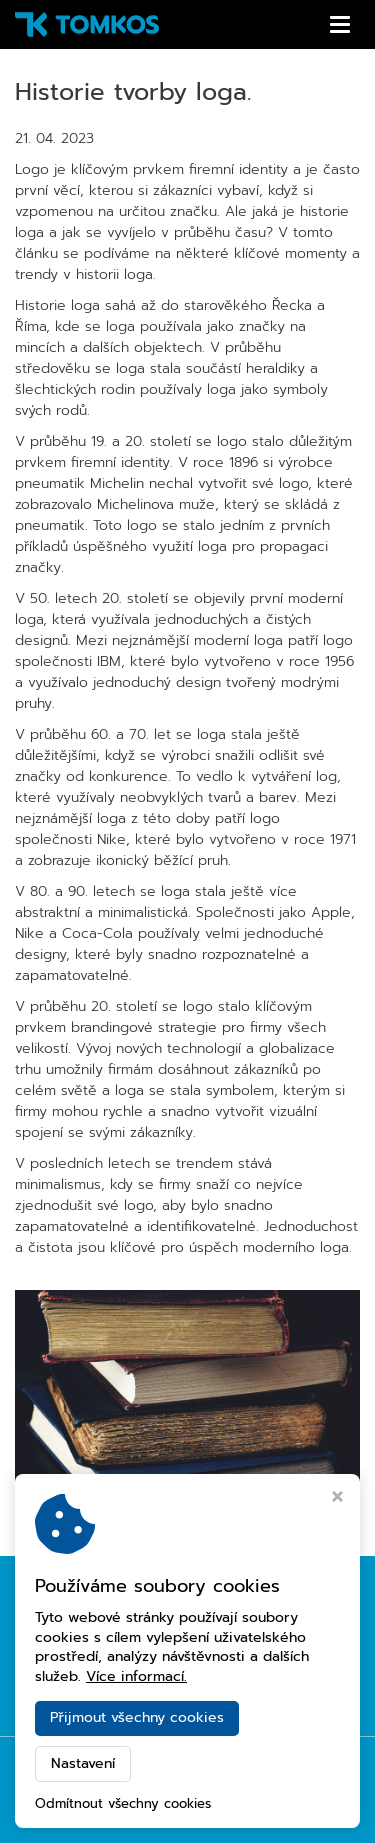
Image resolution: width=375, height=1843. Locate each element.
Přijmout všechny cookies (137, 1717)
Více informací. (136, 1676)
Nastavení (83, 1763)
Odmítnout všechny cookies (123, 1804)
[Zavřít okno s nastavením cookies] (337, 1499)
